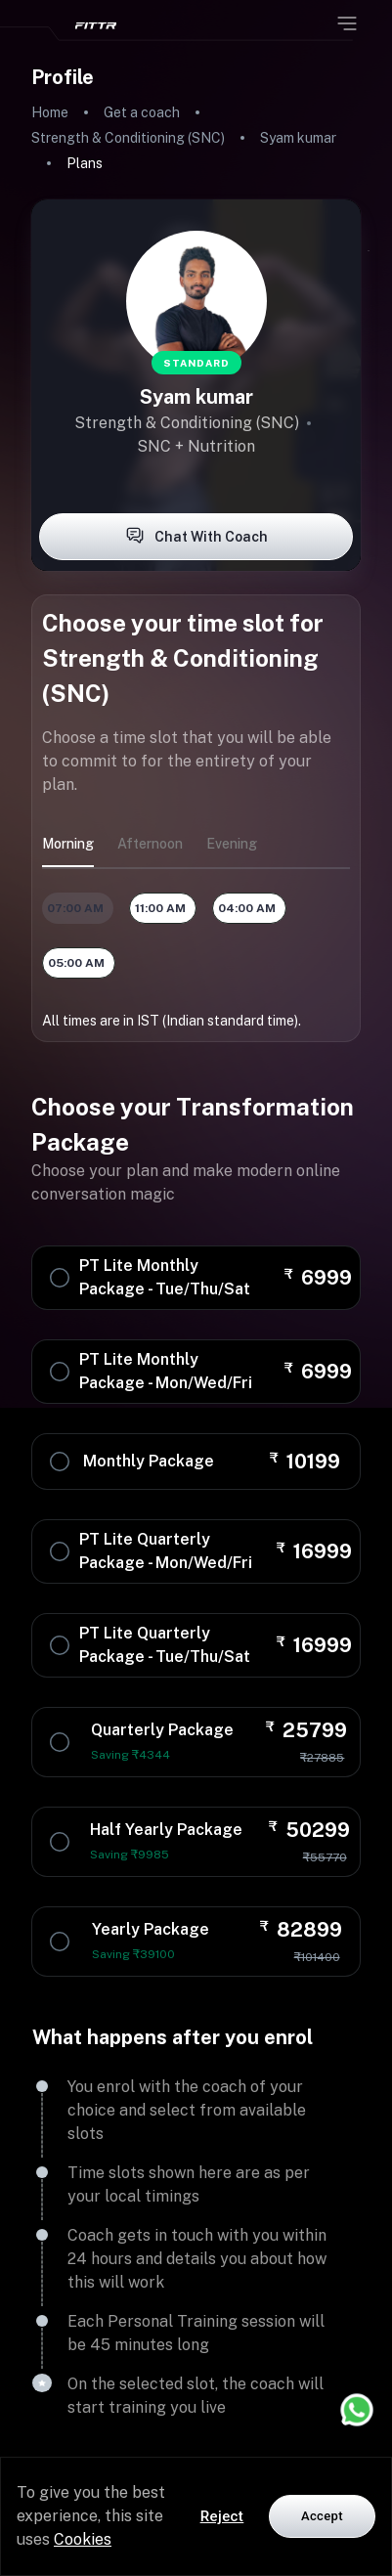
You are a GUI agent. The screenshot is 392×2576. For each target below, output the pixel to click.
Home (49, 112)
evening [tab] (231, 843)
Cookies (82, 2539)
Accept (322, 2516)
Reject (222, 2516)
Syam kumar (298, 138)
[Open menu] (347, 23)
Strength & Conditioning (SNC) (128, 138)
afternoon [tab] (150, 843)
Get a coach (142, 112)
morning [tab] (68, 843)
